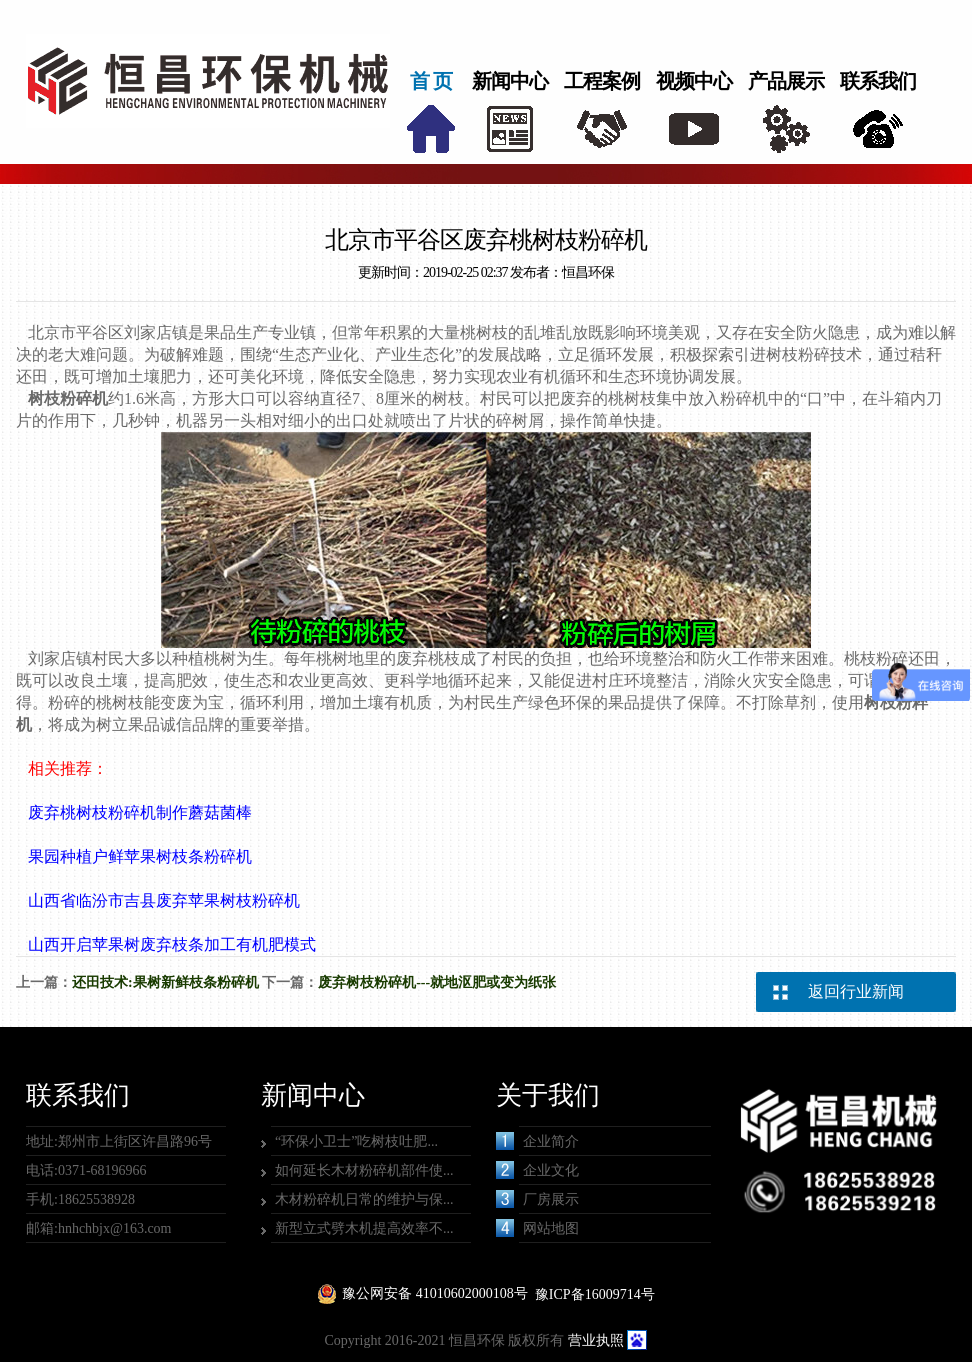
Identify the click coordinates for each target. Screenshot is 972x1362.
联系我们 (878, 81)
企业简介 (537, 1141)
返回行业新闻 (856, 991)
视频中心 (694, 81)
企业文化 (537, 1170)
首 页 (431, 81)
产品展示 (786, 81)
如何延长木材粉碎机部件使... (364, 1170)
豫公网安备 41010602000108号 (435, 1293)
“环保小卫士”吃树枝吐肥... (356, 1141)
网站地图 (537, 1228)
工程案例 (602, 81)
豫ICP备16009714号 (595, 1294)
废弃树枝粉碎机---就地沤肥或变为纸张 (437, 982)
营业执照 (596, 1340)
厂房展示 (537, 1199)
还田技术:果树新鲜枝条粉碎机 (165, 982)
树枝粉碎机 (68, 398)
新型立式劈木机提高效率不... (364, 1228)
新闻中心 (510, 81)
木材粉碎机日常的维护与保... (364, 1199)
